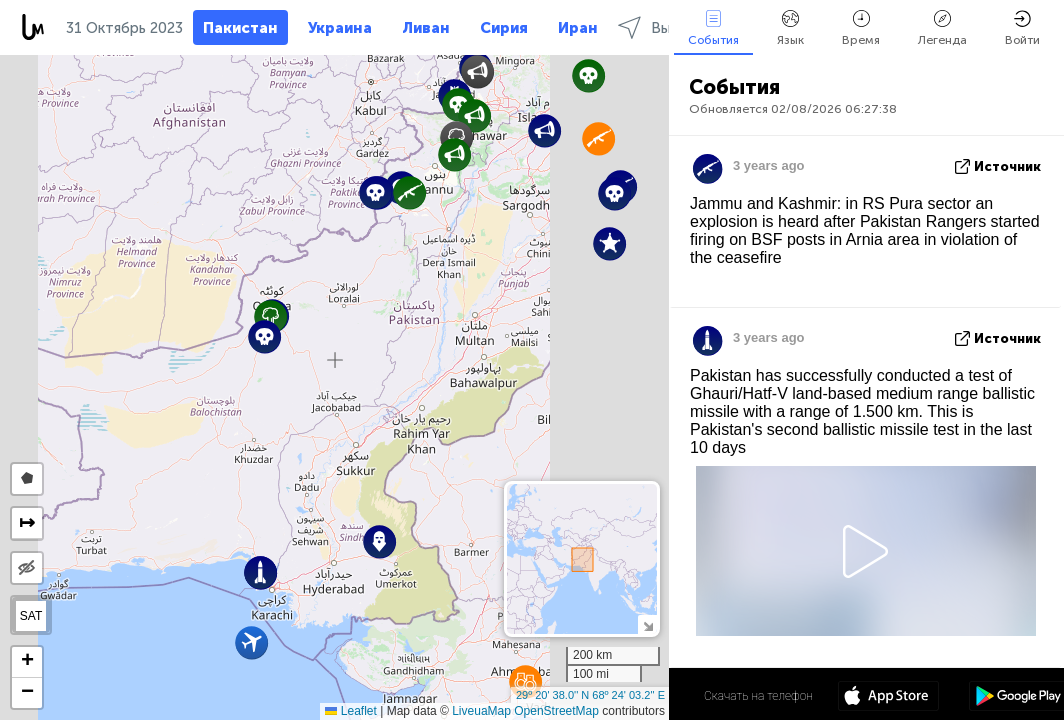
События (713, 28)
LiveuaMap (481, 711)
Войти (1022, 28)
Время (861, 28)
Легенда (942, 28)
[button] (477, 71)
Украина (340, 28)
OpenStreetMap (556, 711)
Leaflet (350, 711)
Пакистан (240, 28)
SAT (31, 616)
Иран (578, 28)
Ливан (426, 28)
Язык (790, 28)
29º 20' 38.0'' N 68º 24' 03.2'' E (590, 695)
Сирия (504, 28)
